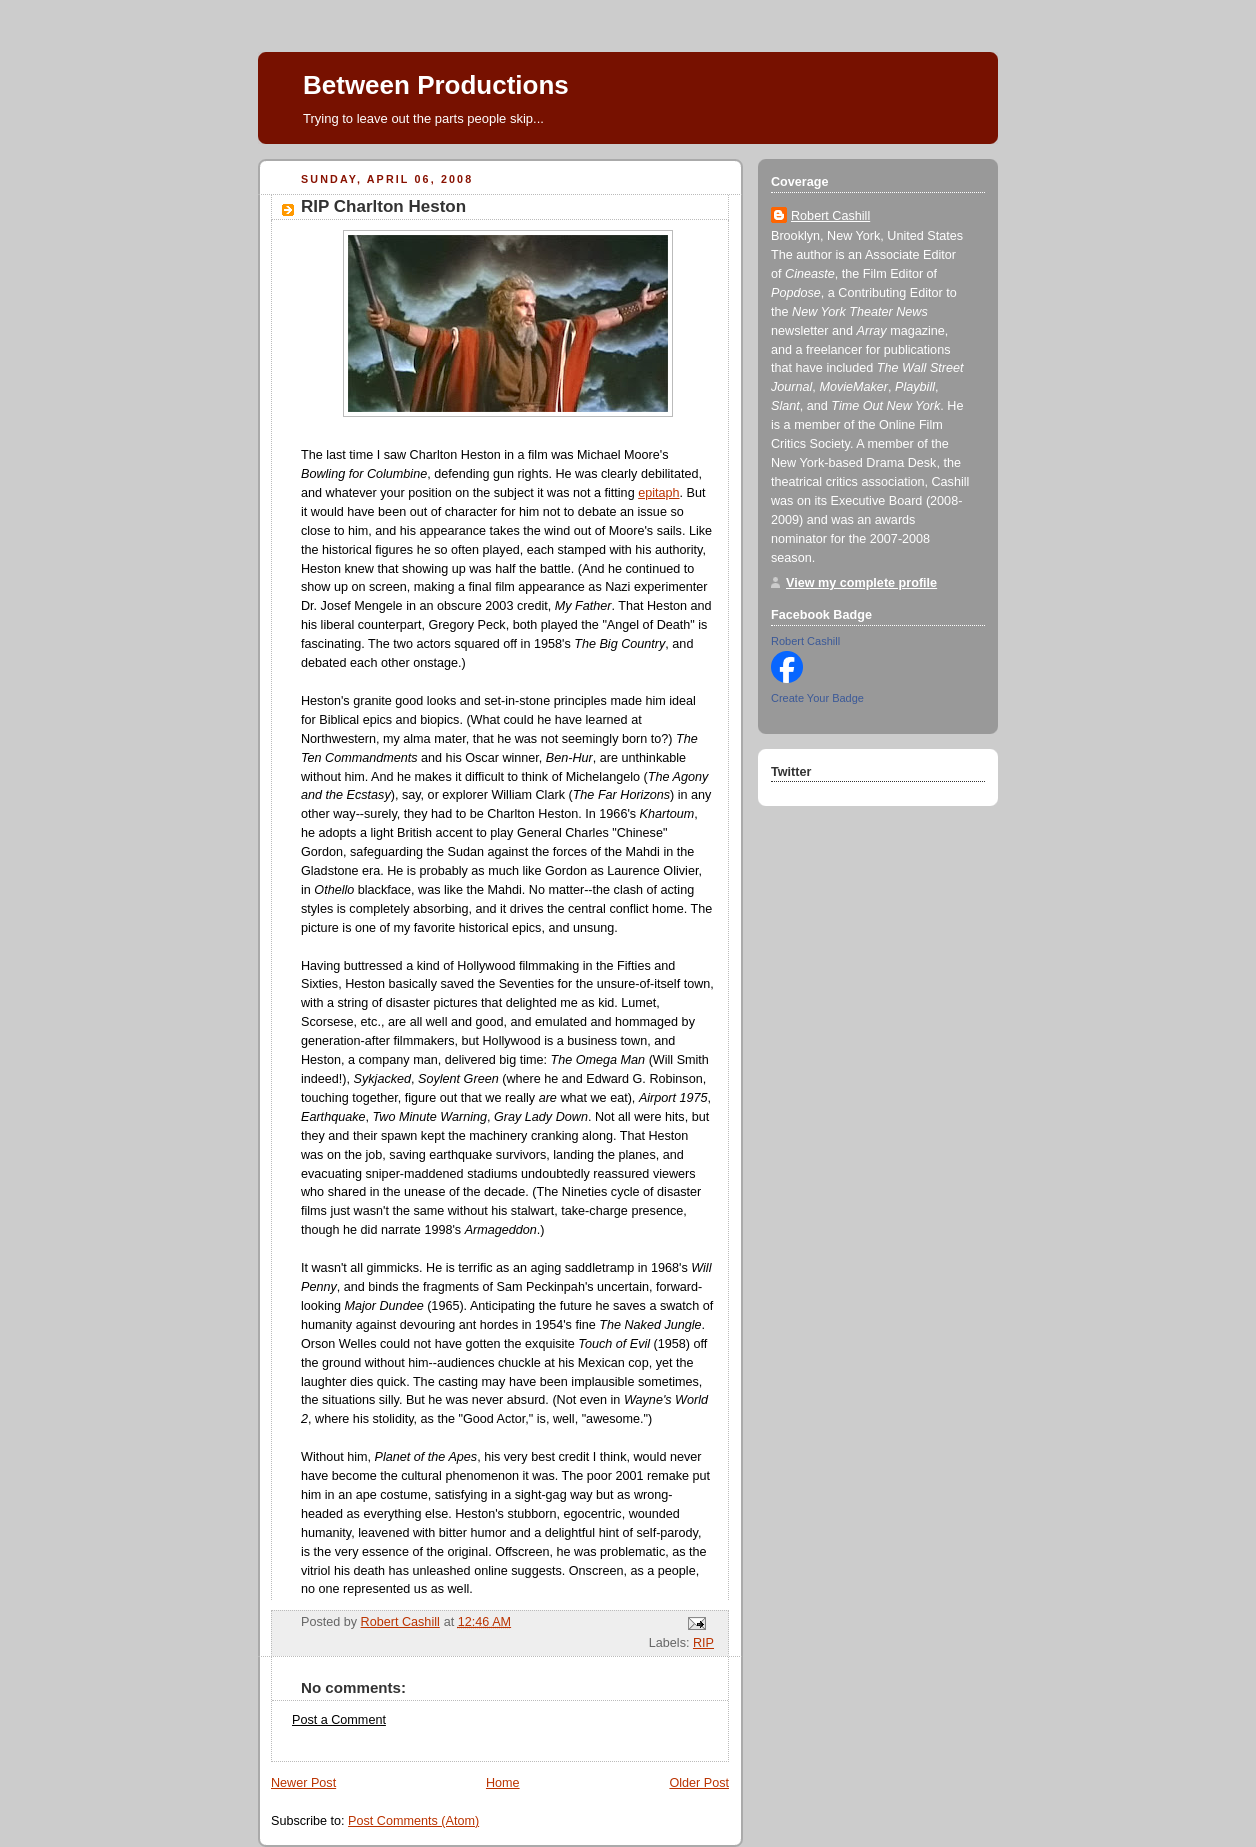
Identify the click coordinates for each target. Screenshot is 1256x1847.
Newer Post (303, 1783)
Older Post (699, 1783)
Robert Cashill (830, 216)
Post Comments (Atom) (413, 1821)
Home (503, 1783)
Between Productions (436, 85)
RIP (703, 1643)
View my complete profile (861, 583)
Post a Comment (339, 1720)
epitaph (658, 493)
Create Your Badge (817, 698)
